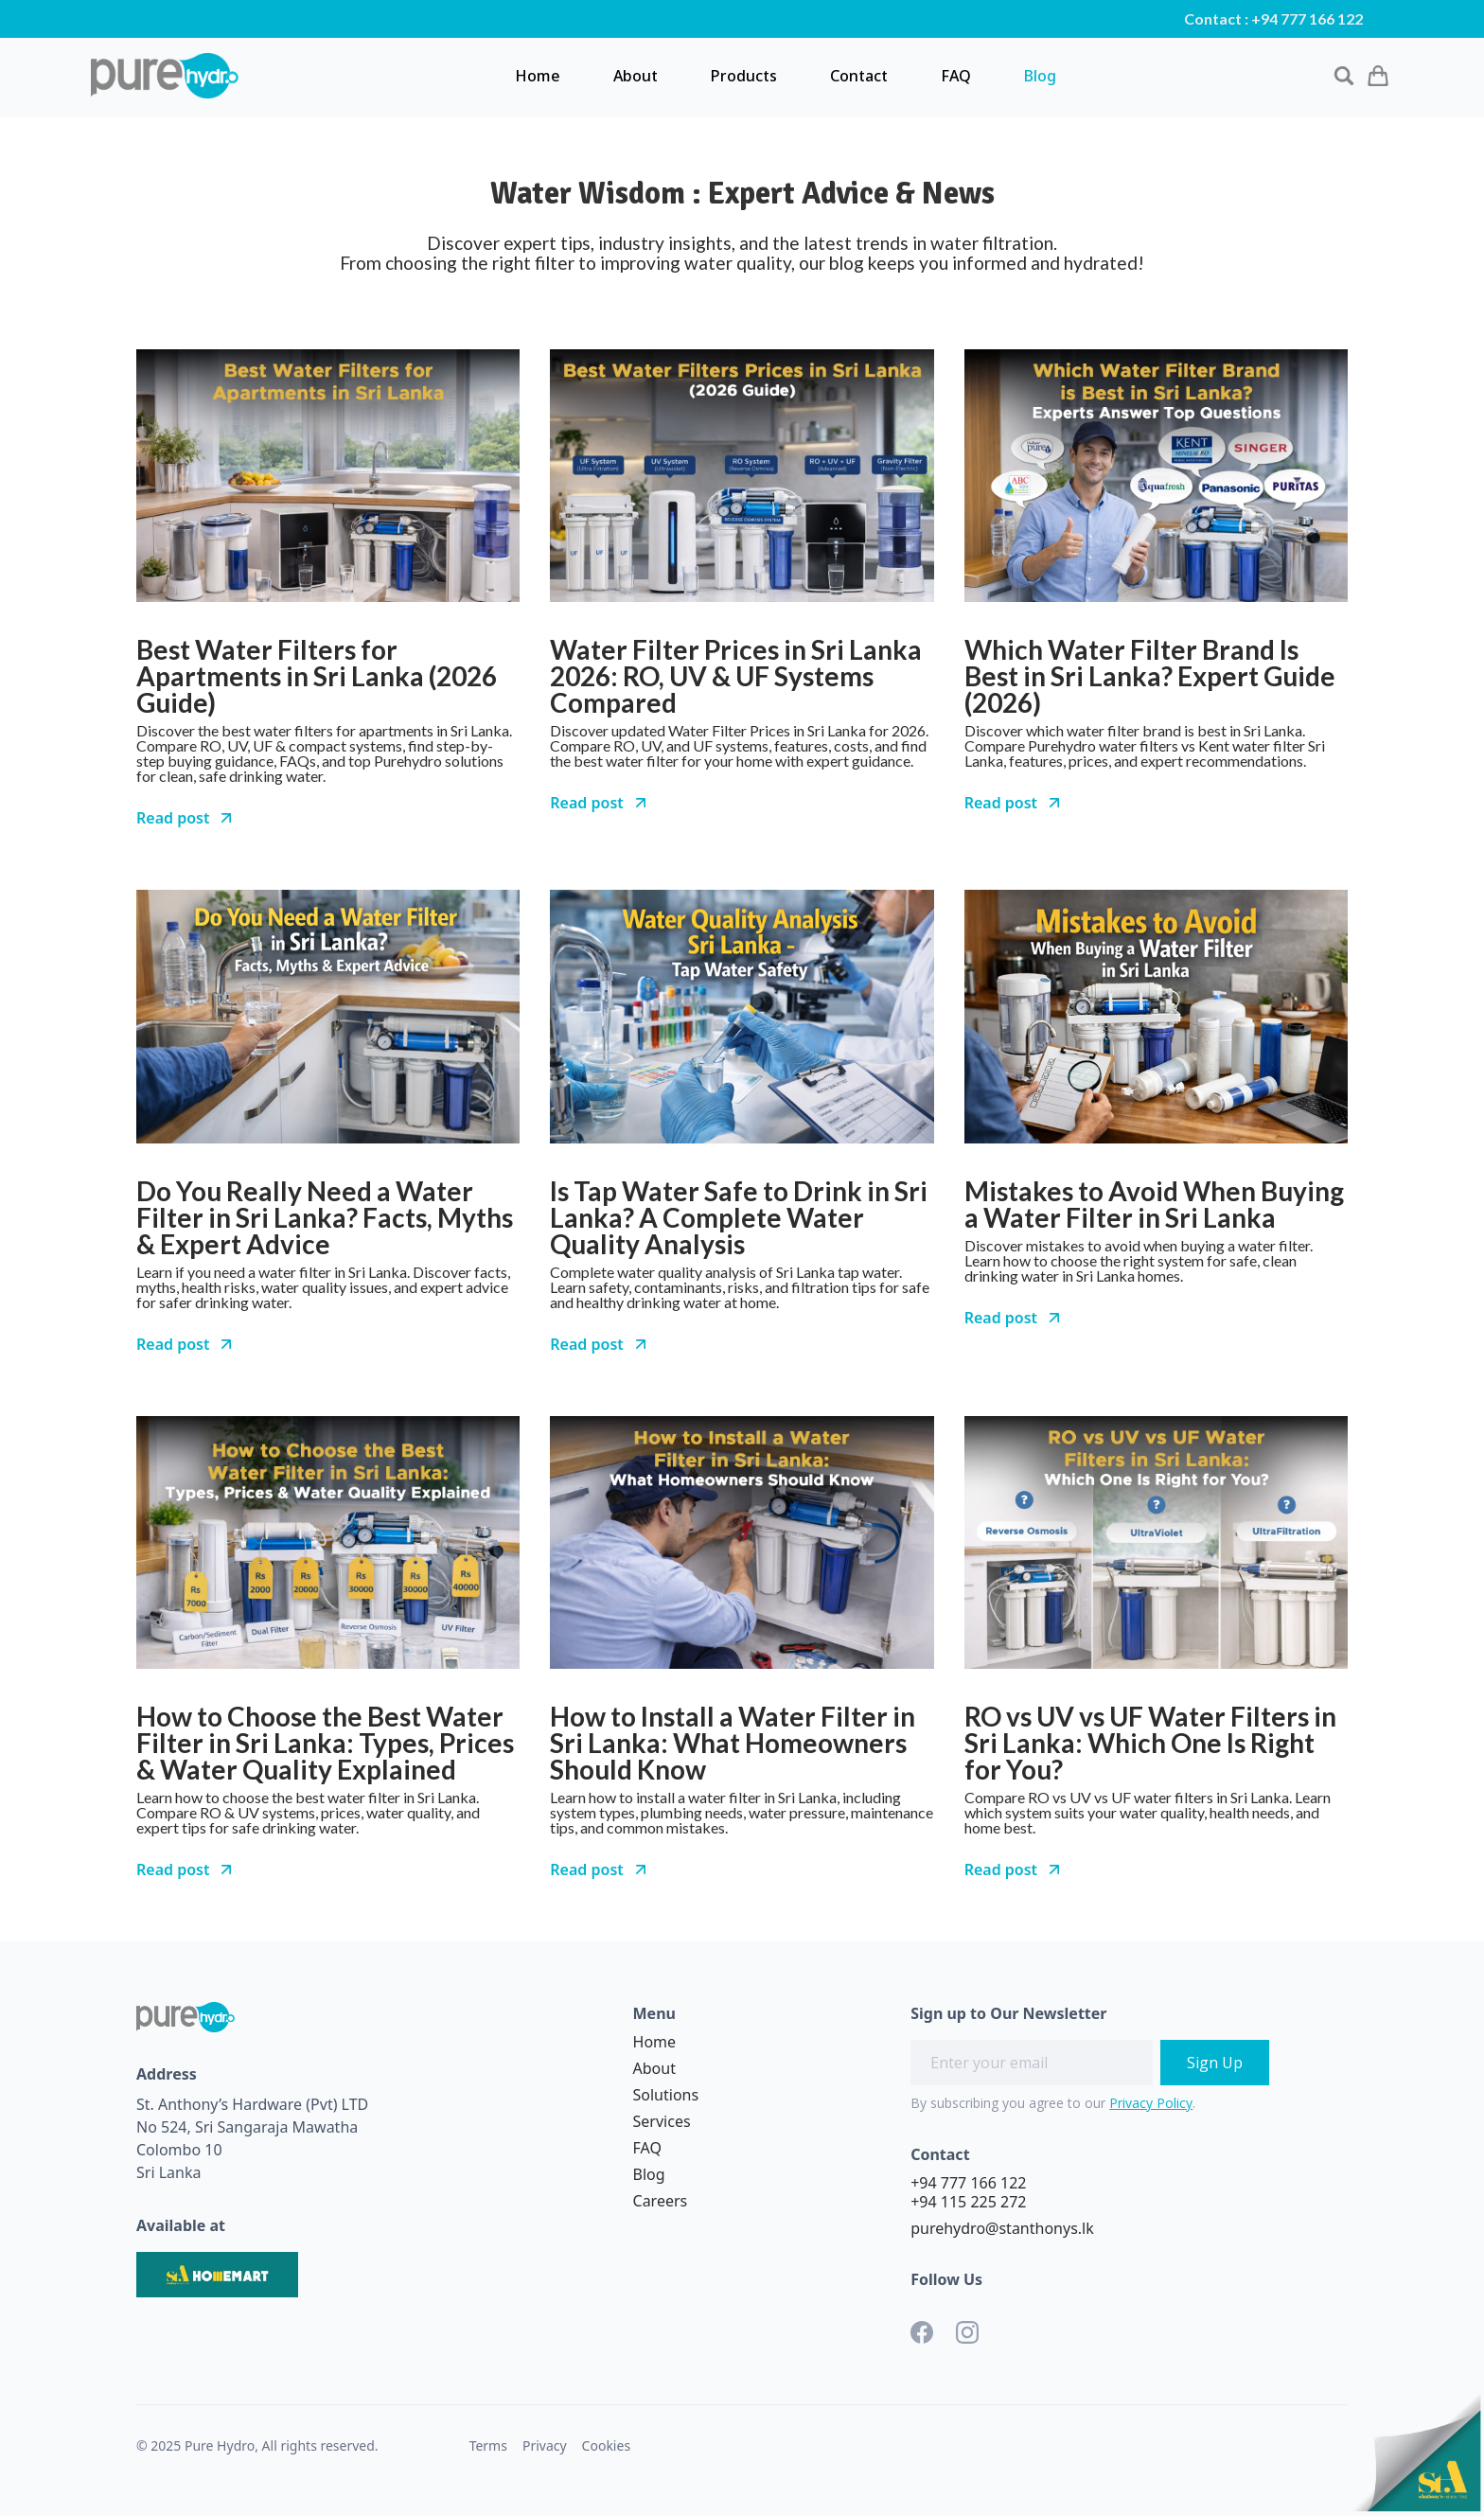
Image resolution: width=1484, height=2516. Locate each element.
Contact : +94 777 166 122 (1273, 19)
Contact (859, 75)
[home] (164, 75)
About (635, 75)
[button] (1378, 75)
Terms (488, 2445)
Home (537, 75)
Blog (1040, 75)
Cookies (606, 2445)
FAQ (956, 75)
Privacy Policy (1150, 2103)
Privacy (544, 2445)
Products (744, 75)
